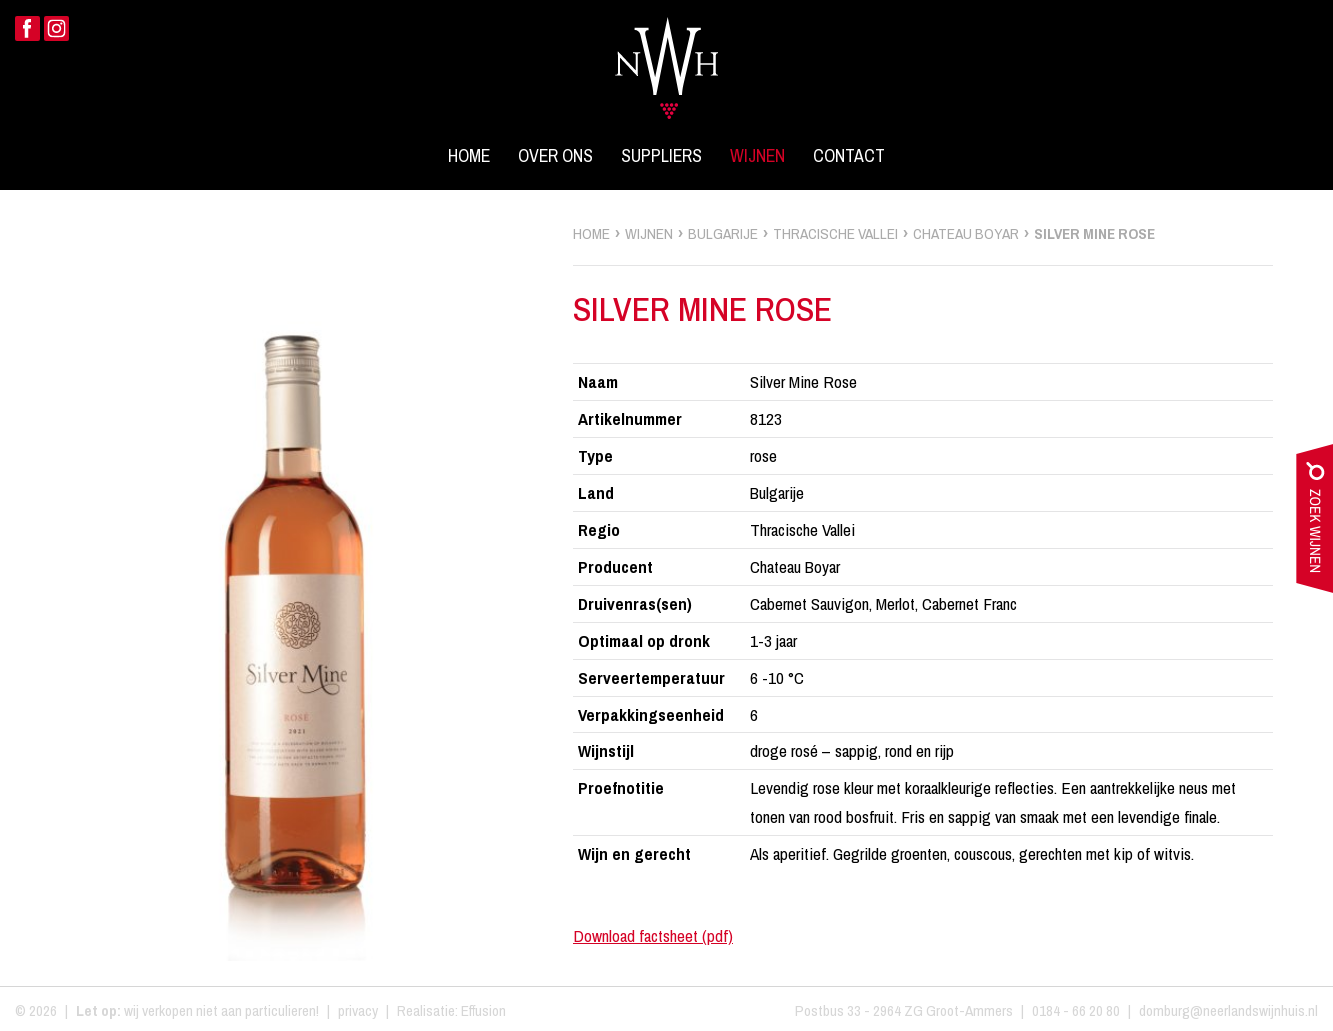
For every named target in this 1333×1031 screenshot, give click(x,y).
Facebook (27, 28)
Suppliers (661, 156)
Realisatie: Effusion (451, 1010)
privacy (358, 1010)
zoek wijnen (1314, 523)
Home (469, 156)
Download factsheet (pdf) (653, 935)
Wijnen (757, 156)
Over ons (555, 156)
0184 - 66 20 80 (1076, 1010)
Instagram (56, 28)
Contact (849, 156)
